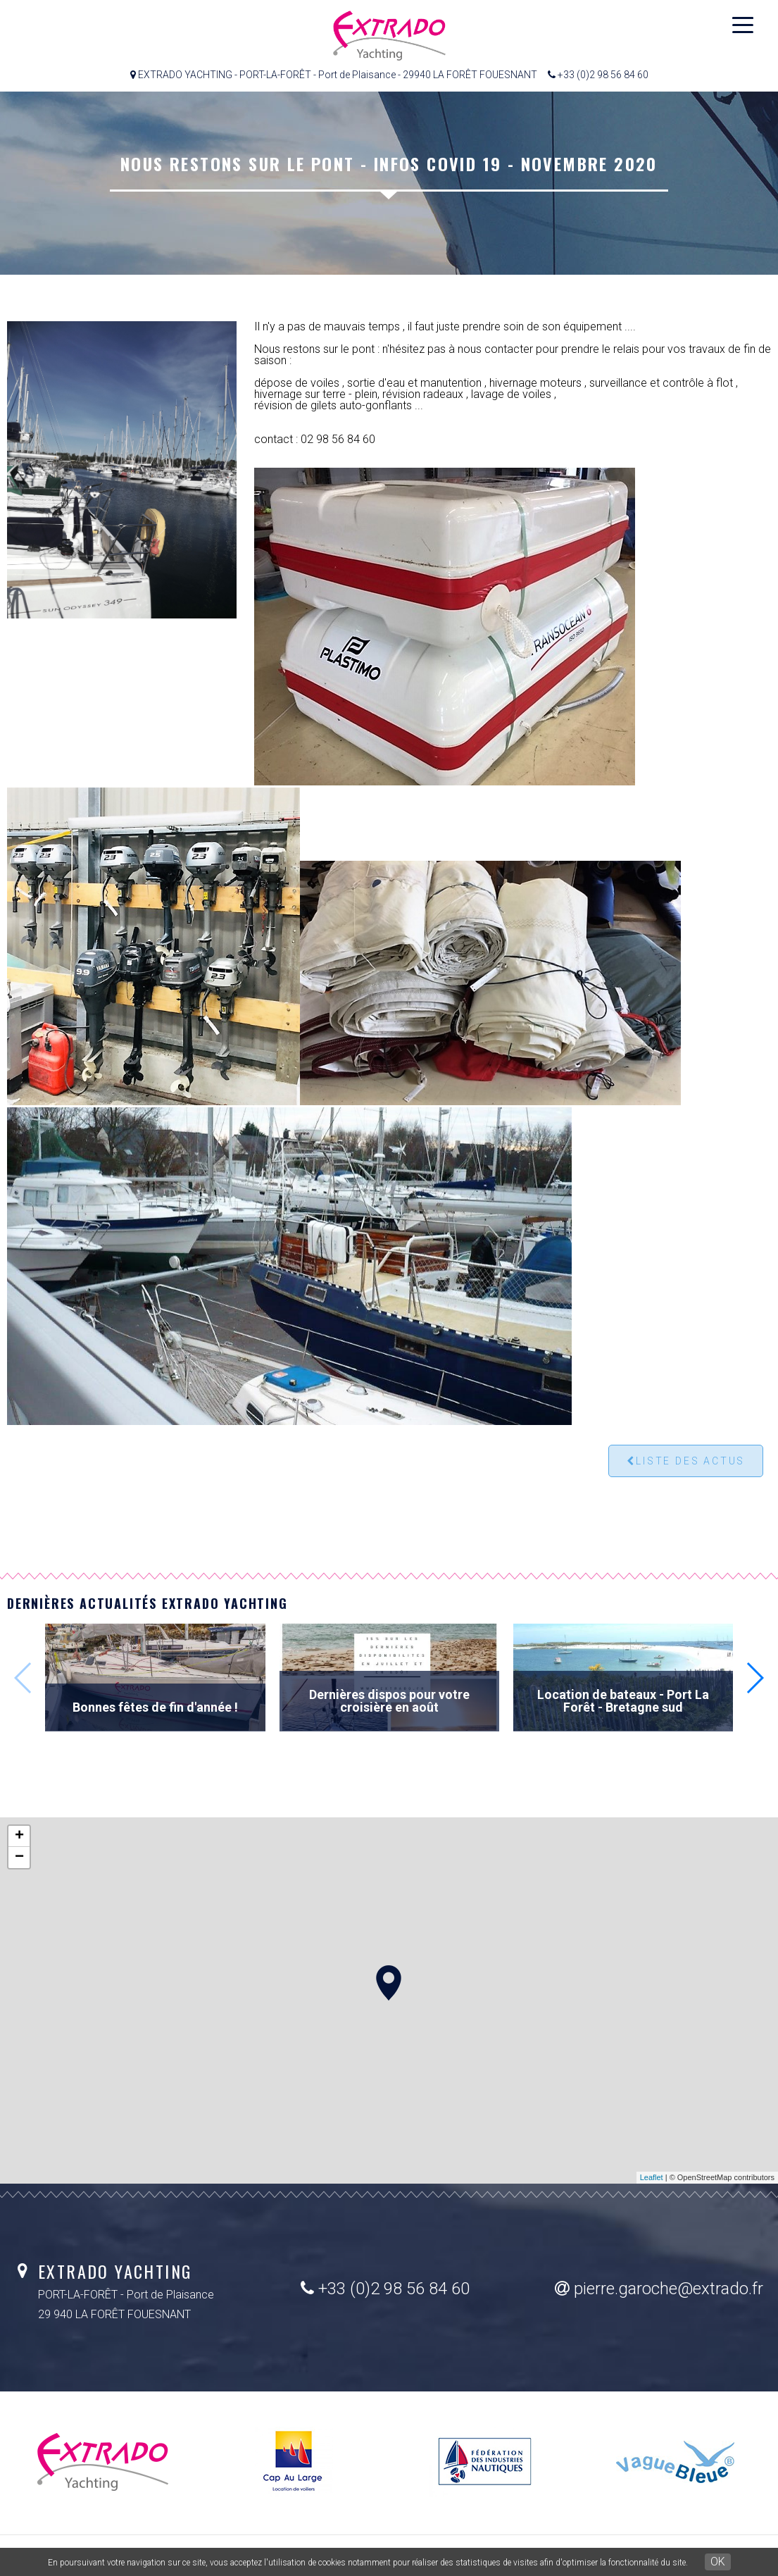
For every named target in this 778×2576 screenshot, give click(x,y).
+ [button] (19, 1836)
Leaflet (651, 2177)
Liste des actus (686, 1461)
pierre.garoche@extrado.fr (659, 2288)
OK (717, 2561)
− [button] (19, 1857)
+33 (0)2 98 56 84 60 (385, 2288)
